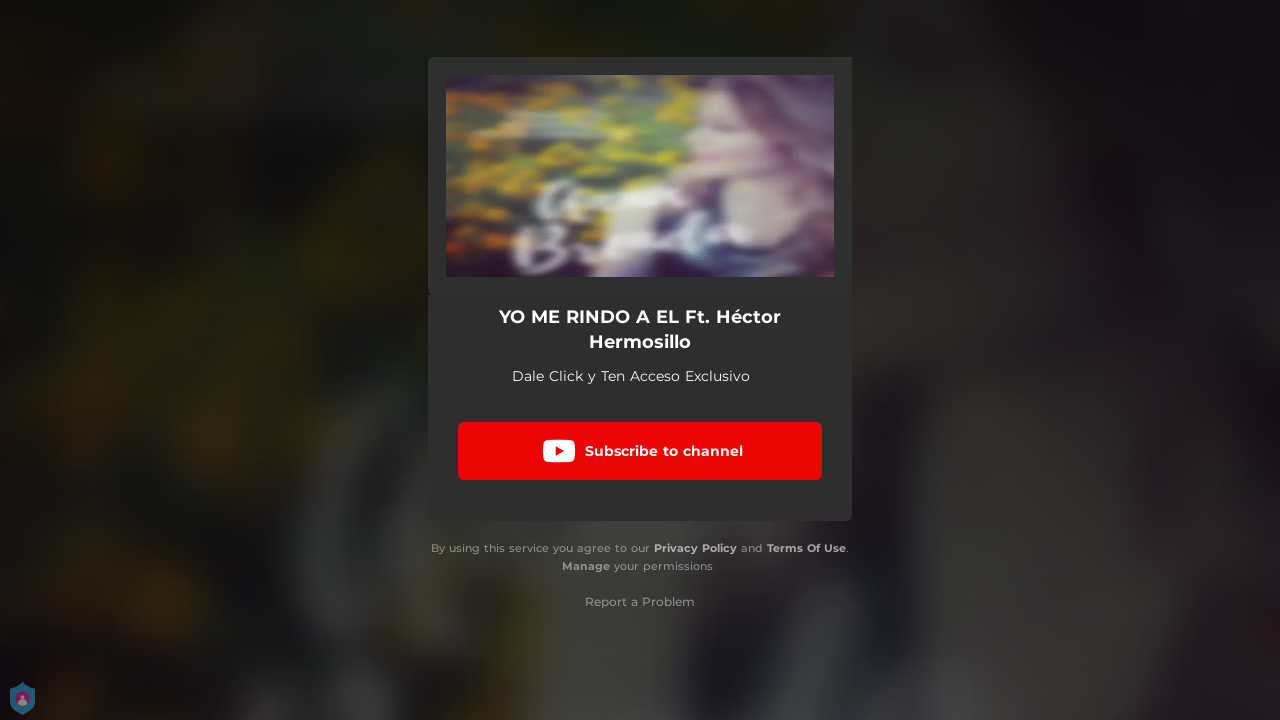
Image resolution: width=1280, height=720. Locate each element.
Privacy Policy (695, 548)
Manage (586, 566)
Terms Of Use (806, 548)
